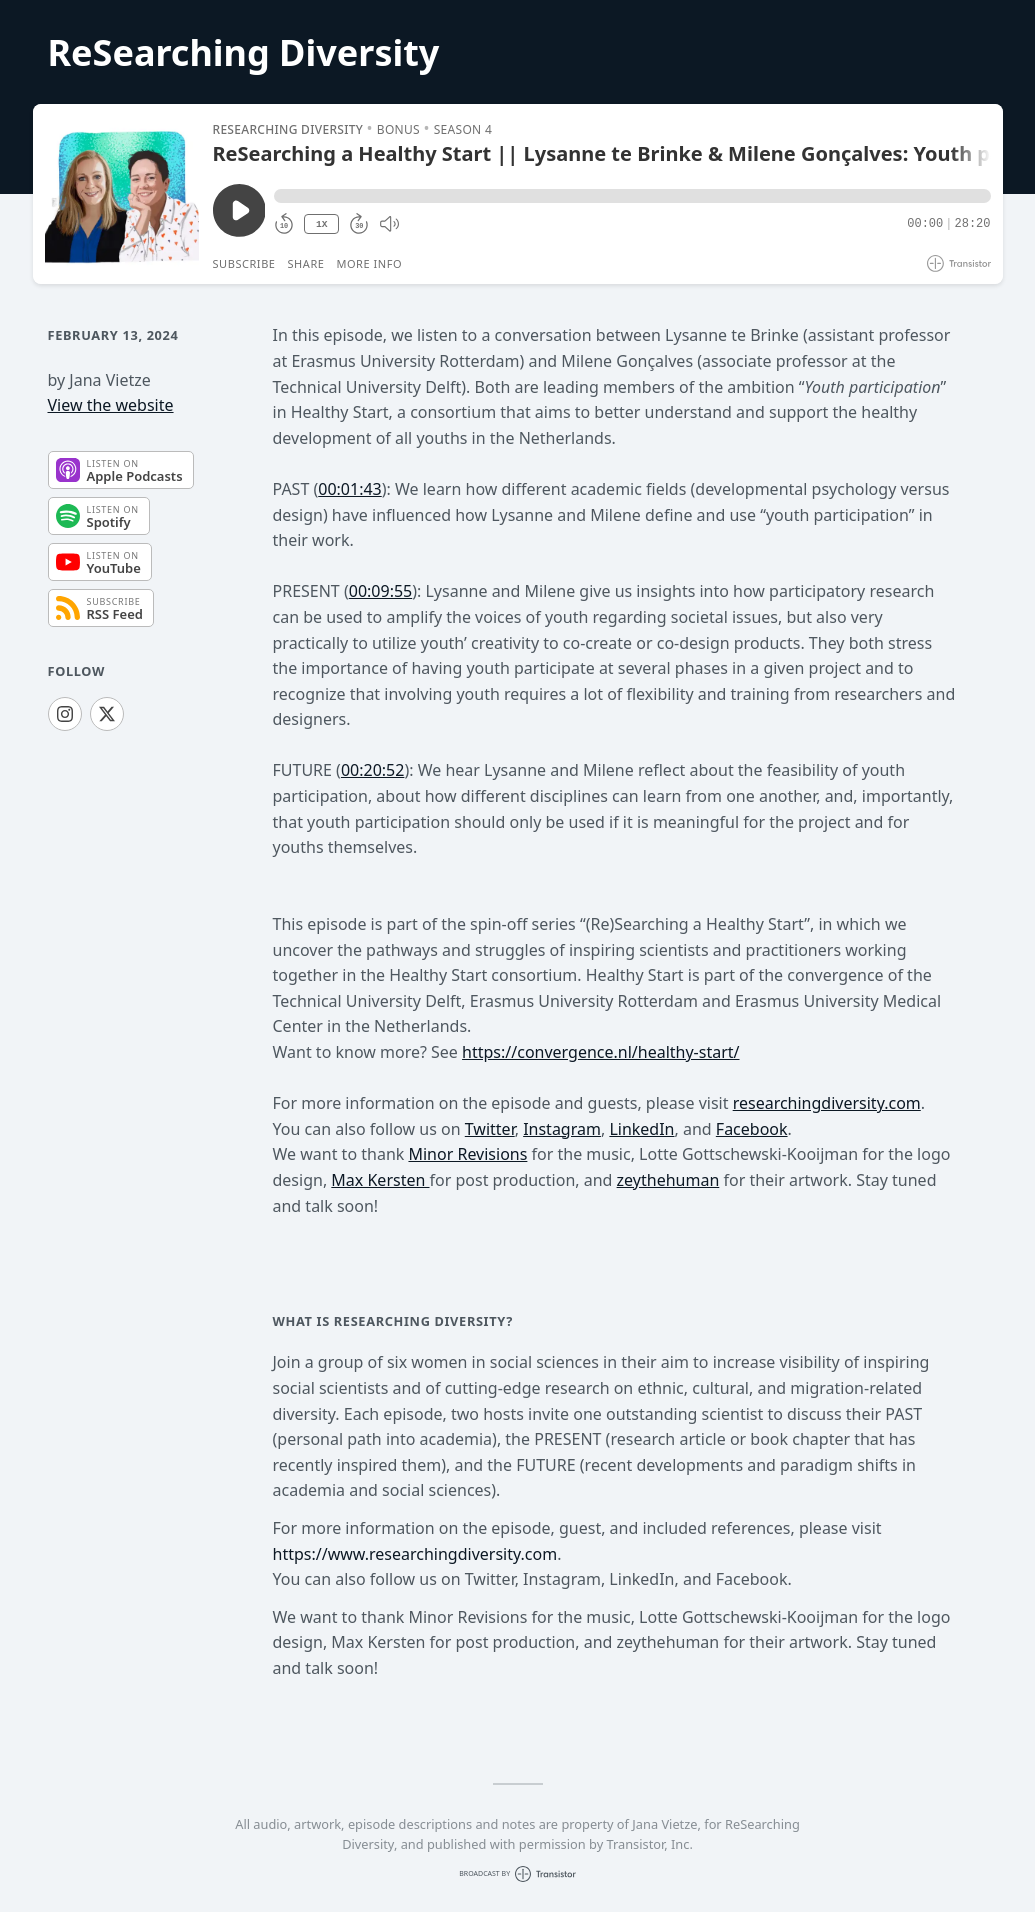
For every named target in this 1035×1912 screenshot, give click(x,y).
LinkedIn (641, 1129)
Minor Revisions (467, 1154)
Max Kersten (380, 1180)
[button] (632, 196)
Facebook (752, 1129)
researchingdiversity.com (827, 1103)
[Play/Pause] (122, 194)
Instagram (562, 1129)
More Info (369, 263)
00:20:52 (373, 770)
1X (322, 224)
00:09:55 (381, 591)
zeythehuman (668, 1180)
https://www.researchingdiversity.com (415, 1554)
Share (306, 263)
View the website (111, 405)
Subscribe (244, 263)
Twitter (490, 1129)
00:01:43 (350, 489)
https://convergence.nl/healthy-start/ (600, 1052)
